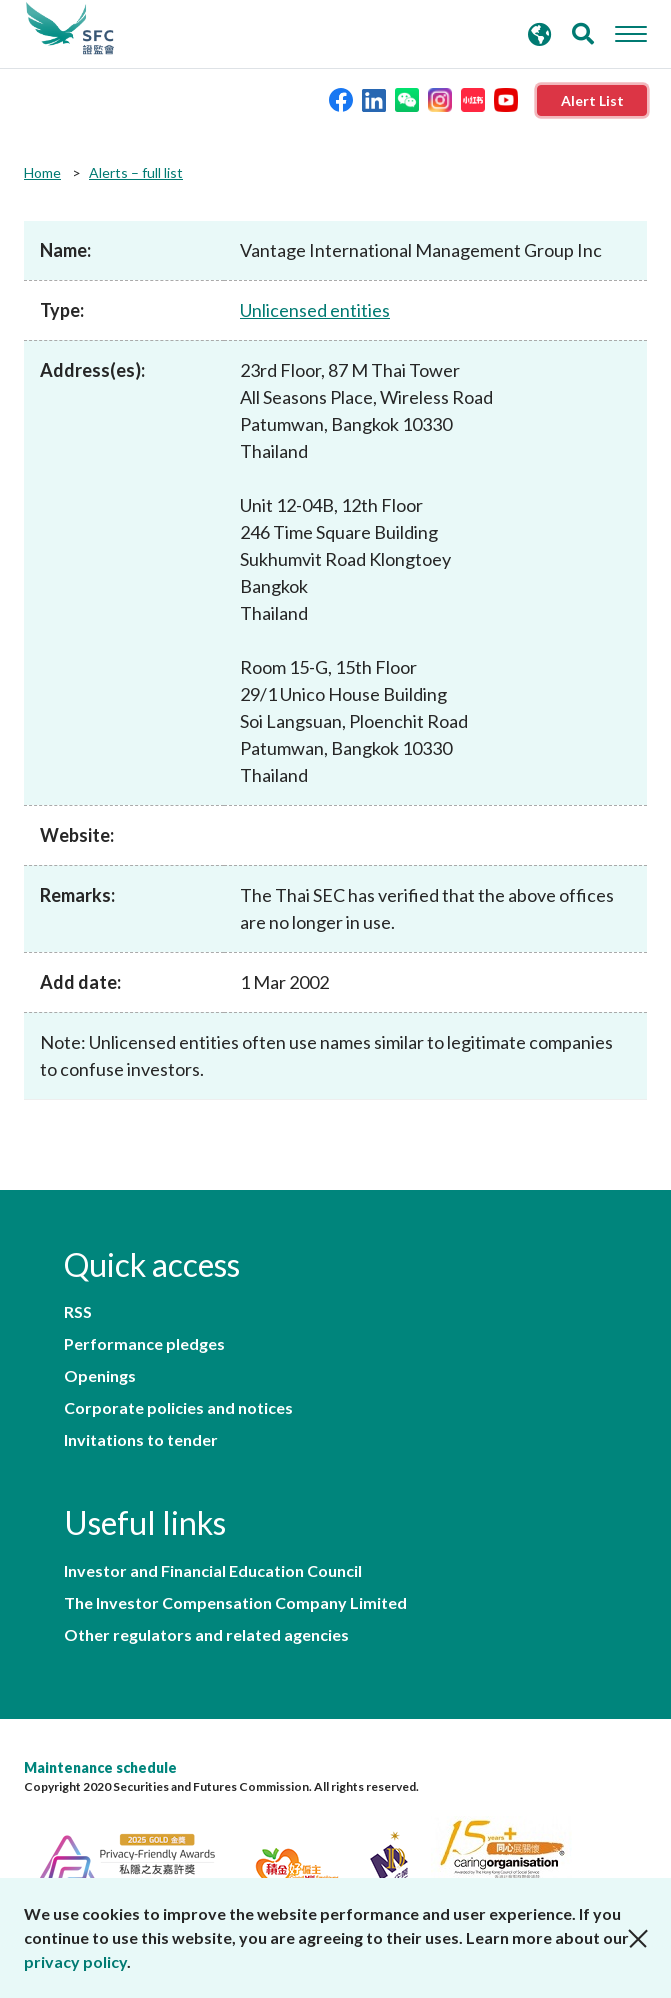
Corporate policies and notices (178, 1408)
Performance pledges (144, 1344)
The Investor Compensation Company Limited (235, 1603)
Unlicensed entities (315, 310)
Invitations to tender (141, 1440)
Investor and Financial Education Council (213, 1571)
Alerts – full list (136, 172)
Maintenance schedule (100, 1767)
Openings (100, 1376)
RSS (78, 1312)
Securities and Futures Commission (70, 29)
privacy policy (75, 1961)
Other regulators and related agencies (206, 1635)
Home (42, 172)
